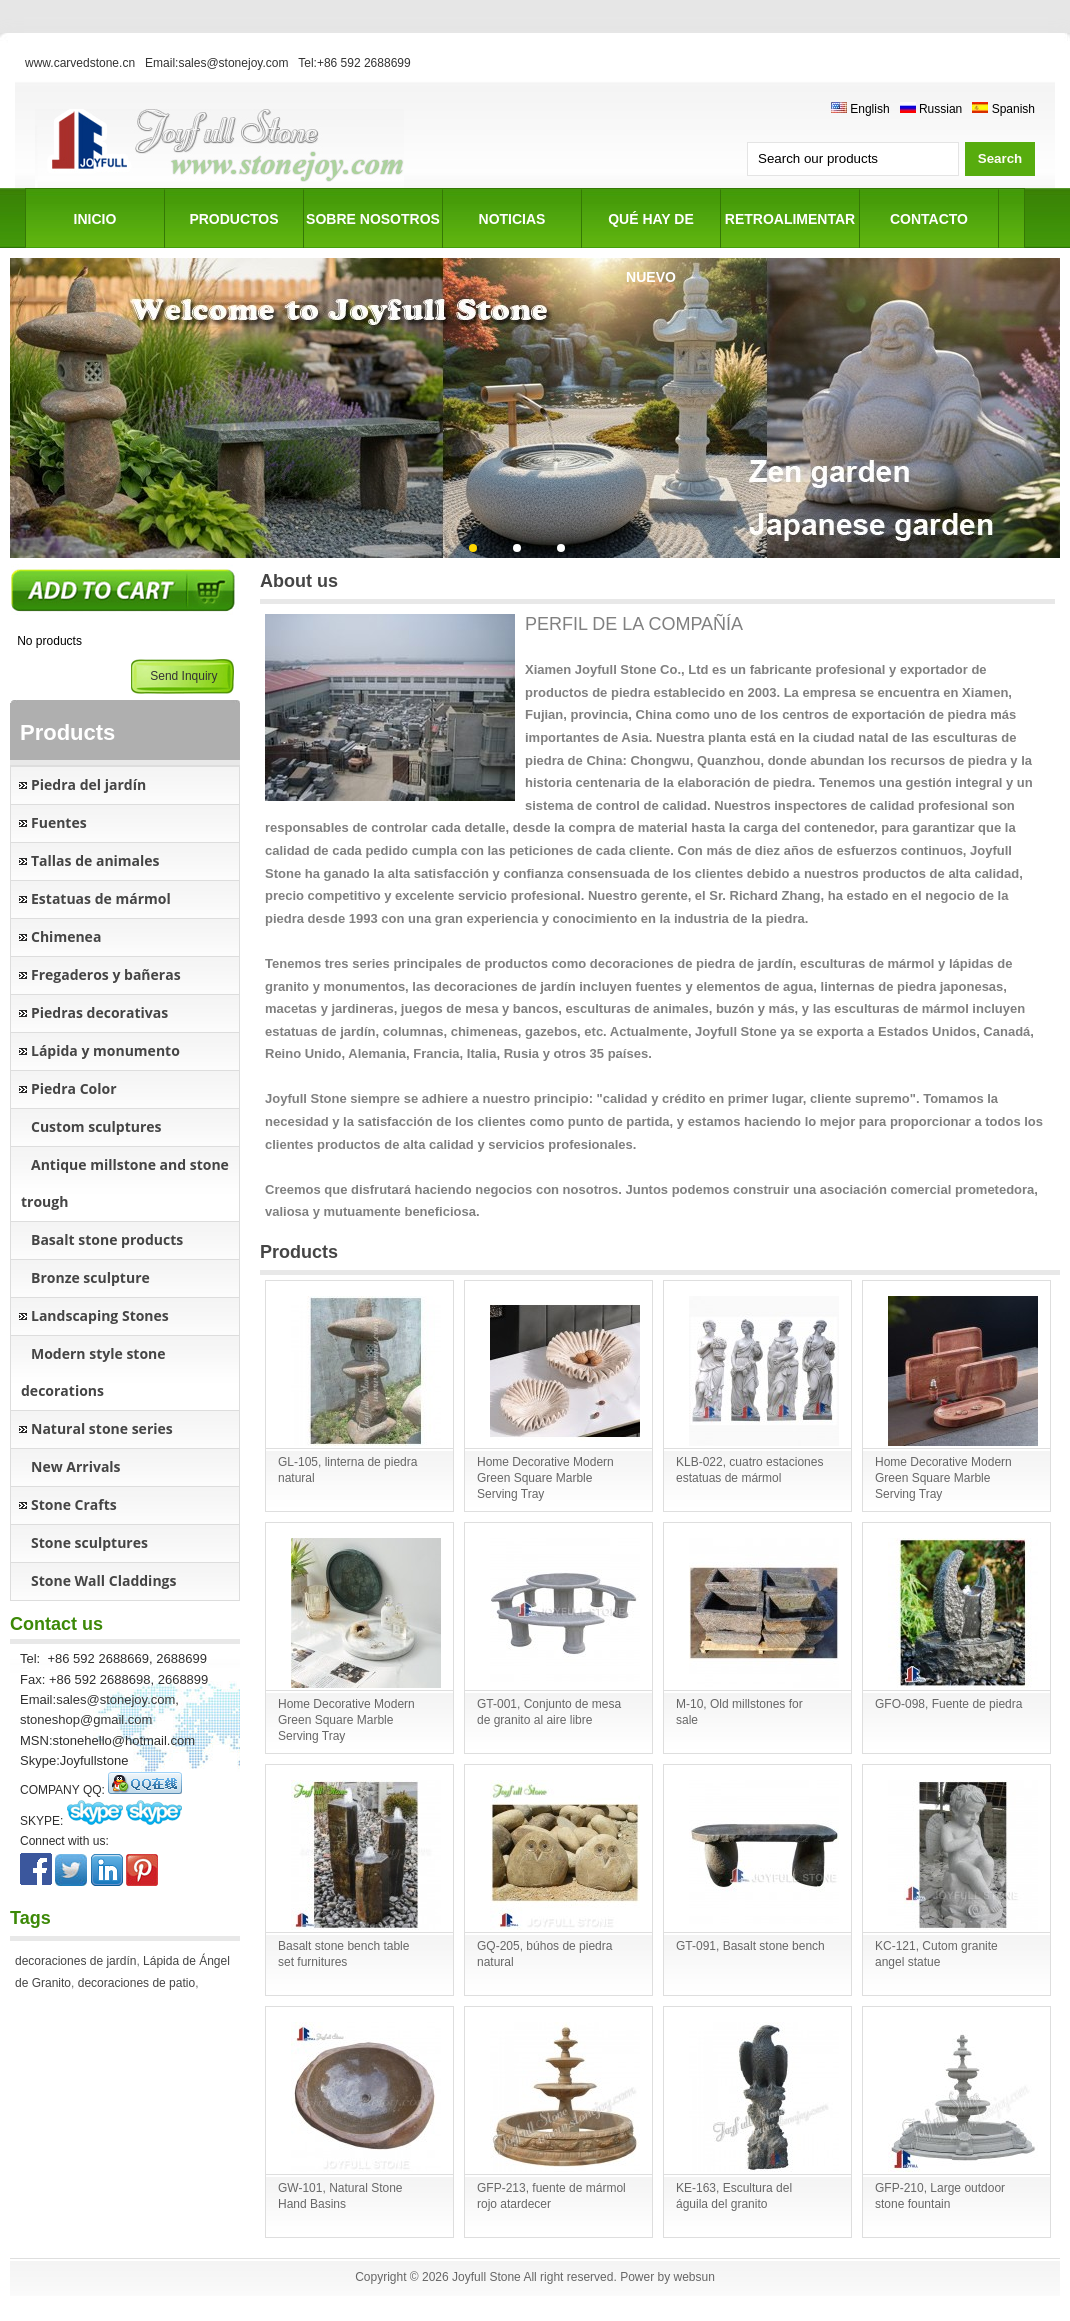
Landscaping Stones (100, 1315)
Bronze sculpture (90, 1277)
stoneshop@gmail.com (86, 1719)
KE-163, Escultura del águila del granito (734, 2196)
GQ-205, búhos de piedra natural (544, 1954)
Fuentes (59, 822)
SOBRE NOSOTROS (373, 219)
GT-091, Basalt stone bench (750, 1946)
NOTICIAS (512, 219)
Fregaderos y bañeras (106, 974)
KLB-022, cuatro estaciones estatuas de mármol (749, 1470)
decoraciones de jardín (75, 1961)
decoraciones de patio (136, 1983)
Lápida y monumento (105, 1050)
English (860, 109)
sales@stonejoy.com (115, 1699)
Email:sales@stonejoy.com (216, 63)
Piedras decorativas (99, 1012)
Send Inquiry (183, 676)
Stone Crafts (74, 1504)
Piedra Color (74, 1088)
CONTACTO (929, 219)
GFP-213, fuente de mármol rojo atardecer (551, 2196)
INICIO (95, 219)
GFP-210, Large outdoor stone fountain (940, 2196)
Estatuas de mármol (101, 898)
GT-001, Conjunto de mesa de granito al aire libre (549, 1712)
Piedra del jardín (88, 784)
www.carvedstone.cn (80, 63)
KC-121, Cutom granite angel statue (936, 1954)
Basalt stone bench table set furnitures (343, 1954)
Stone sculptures (89, 1542)
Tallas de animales (95, 860)
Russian (931, 109)
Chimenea (66, 936)
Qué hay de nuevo (651, 229)
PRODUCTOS (233, 219)
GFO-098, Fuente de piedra (948, 1704)
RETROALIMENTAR (790, 219)
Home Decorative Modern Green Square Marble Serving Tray (545, 1478)
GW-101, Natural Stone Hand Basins (340, 2196)
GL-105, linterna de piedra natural (347, 1470)
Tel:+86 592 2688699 (354, 63)
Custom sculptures (96, 1126)
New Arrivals (76, 1466)
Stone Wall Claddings (103, 1580)
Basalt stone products (107, 1239)
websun (693, 2277)
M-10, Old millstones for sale (739, 1712)
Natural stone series (102, 1428)
